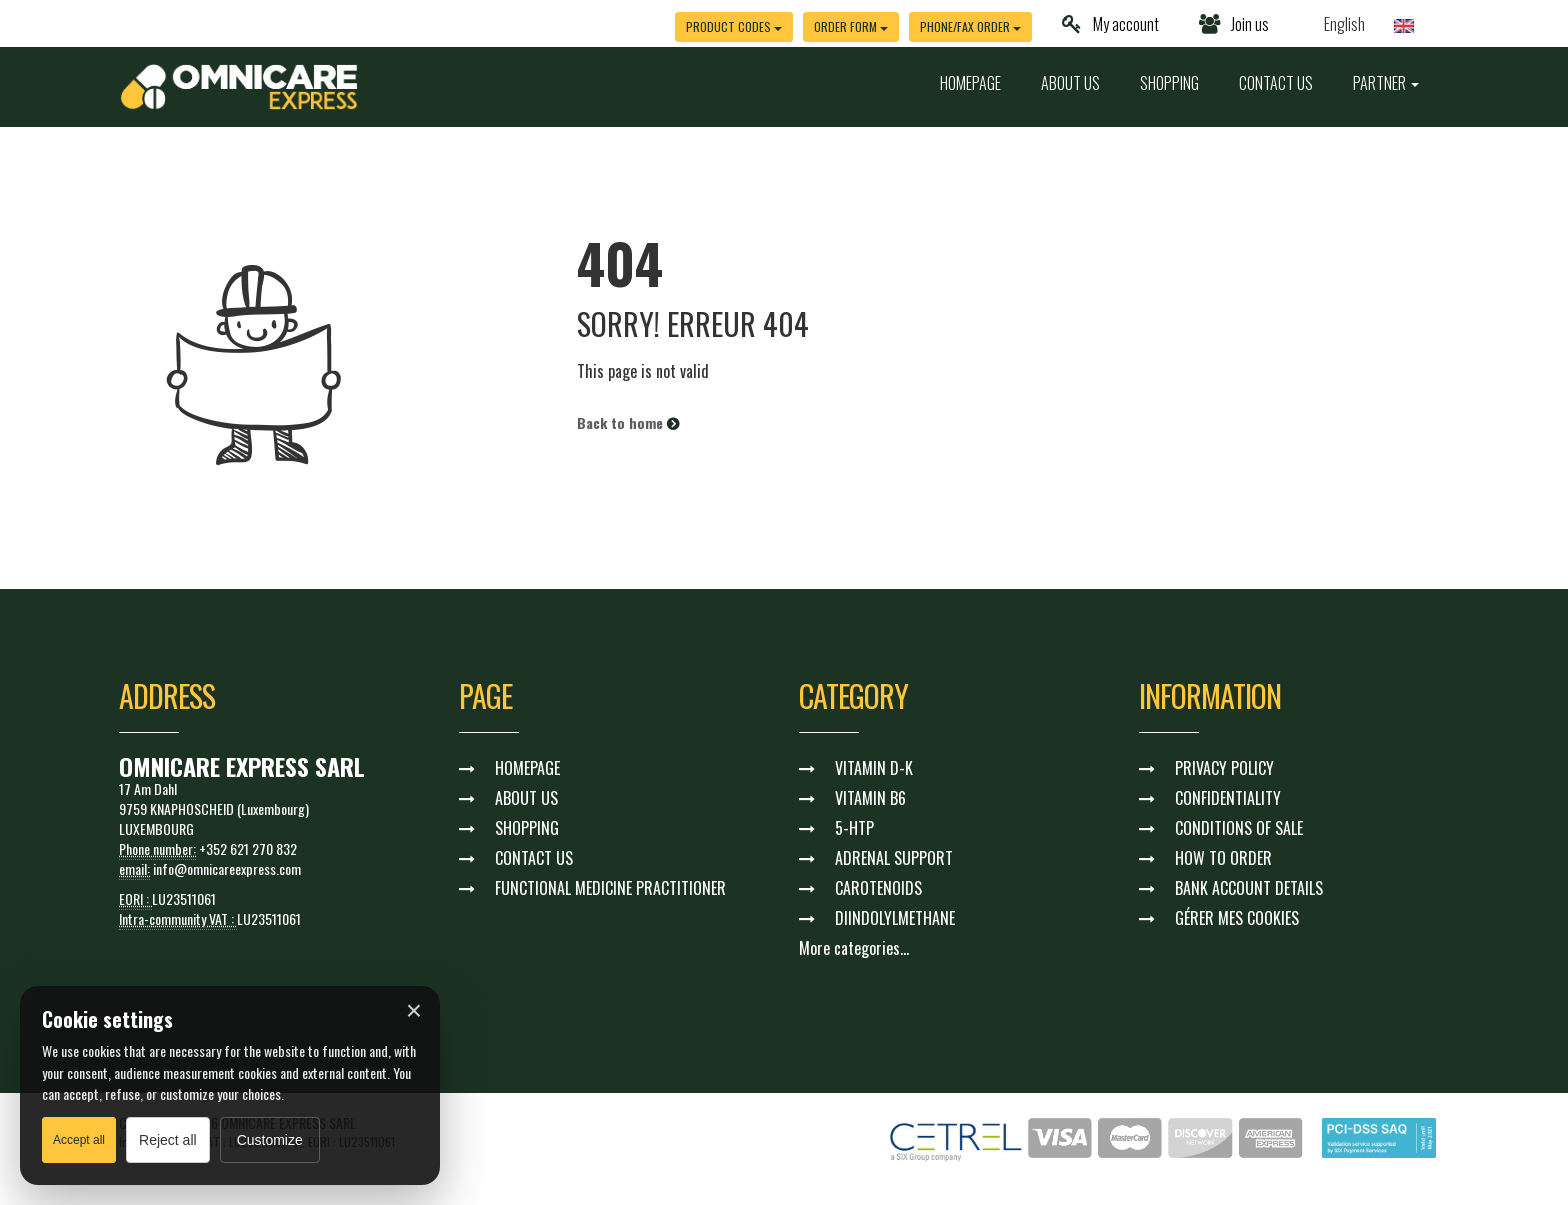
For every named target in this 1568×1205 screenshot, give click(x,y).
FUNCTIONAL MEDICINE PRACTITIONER (610, 888)
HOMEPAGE (970, 83)
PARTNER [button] (1386, 83)
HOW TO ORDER (1223, 858)
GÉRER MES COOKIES (1237, 918)
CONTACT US (1276, 83)
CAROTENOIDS (878, 888)
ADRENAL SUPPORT (894, 858)
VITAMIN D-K (874, 768)
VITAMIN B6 (870, 798)
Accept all (79, 1140)
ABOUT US (1070, 83)
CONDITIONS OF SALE (1239, 828)
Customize (270, 1140)
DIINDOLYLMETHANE (895, 918)
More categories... (854, 948)
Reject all (168, 1140)
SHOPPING (1169, 83)
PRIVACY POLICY (1224, 768)
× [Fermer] (414, 1011)
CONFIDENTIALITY (1228, 798)
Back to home (628, 422)
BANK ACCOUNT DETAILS (1249, 888)
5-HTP (854, 828)
